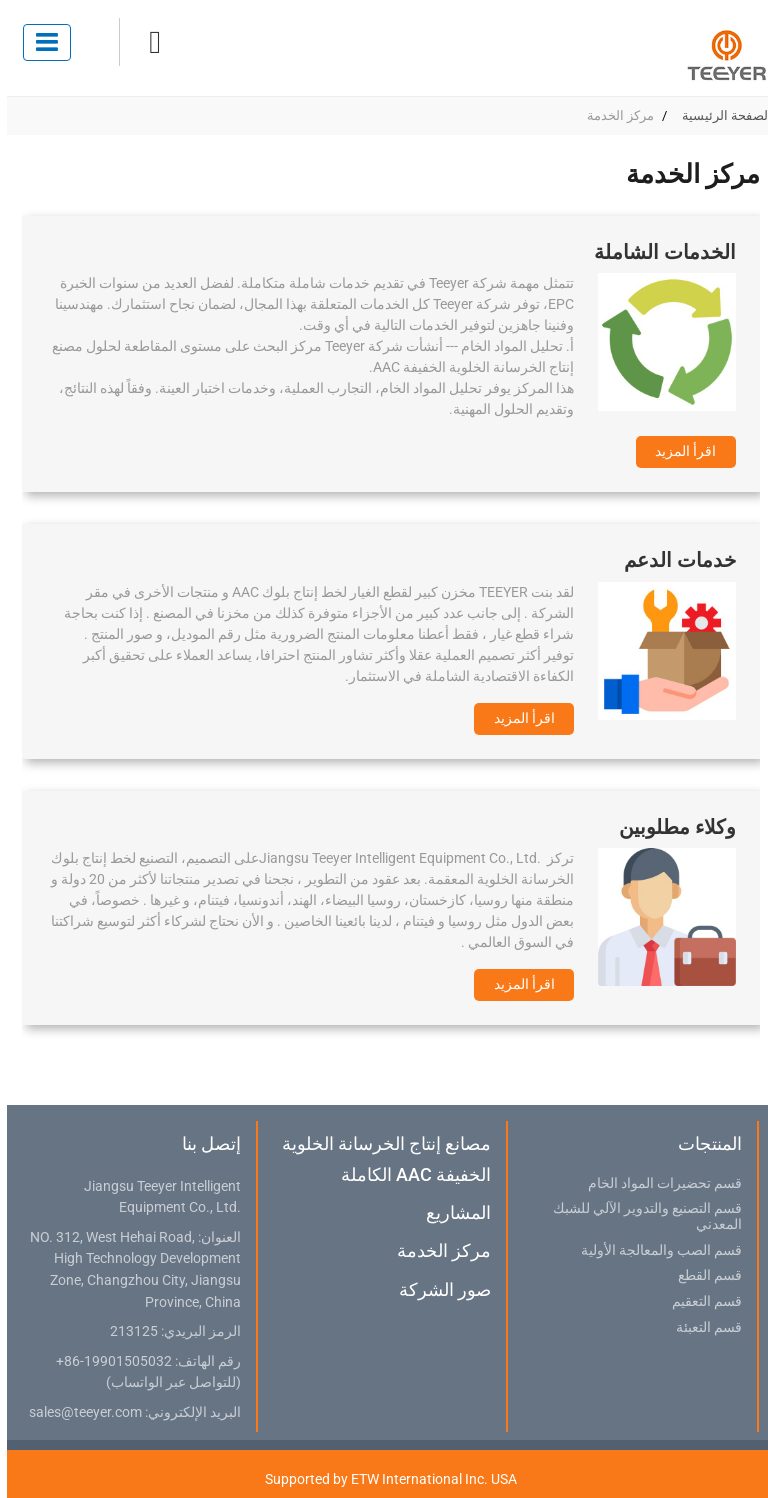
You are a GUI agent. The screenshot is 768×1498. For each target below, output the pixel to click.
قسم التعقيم (700, 1302)
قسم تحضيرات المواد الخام (658, 1184)
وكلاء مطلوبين (670, 827)
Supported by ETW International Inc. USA (384, 1479)
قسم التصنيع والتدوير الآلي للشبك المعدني (640, 1217)
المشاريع (451, 1212)
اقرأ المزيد (678, 451)
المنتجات (703, 1143)
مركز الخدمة (437, 1250)
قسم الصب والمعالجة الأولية (654, 1251)
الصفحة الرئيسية (720, 115)
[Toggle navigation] (40, 42)
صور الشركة (438, 1289)
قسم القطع (703, 1276)
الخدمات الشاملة (658, 252)
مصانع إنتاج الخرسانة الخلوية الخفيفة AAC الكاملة (379, 1158)
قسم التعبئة (702, 1328)
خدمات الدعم (673, 560)
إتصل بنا (204, 1143)
